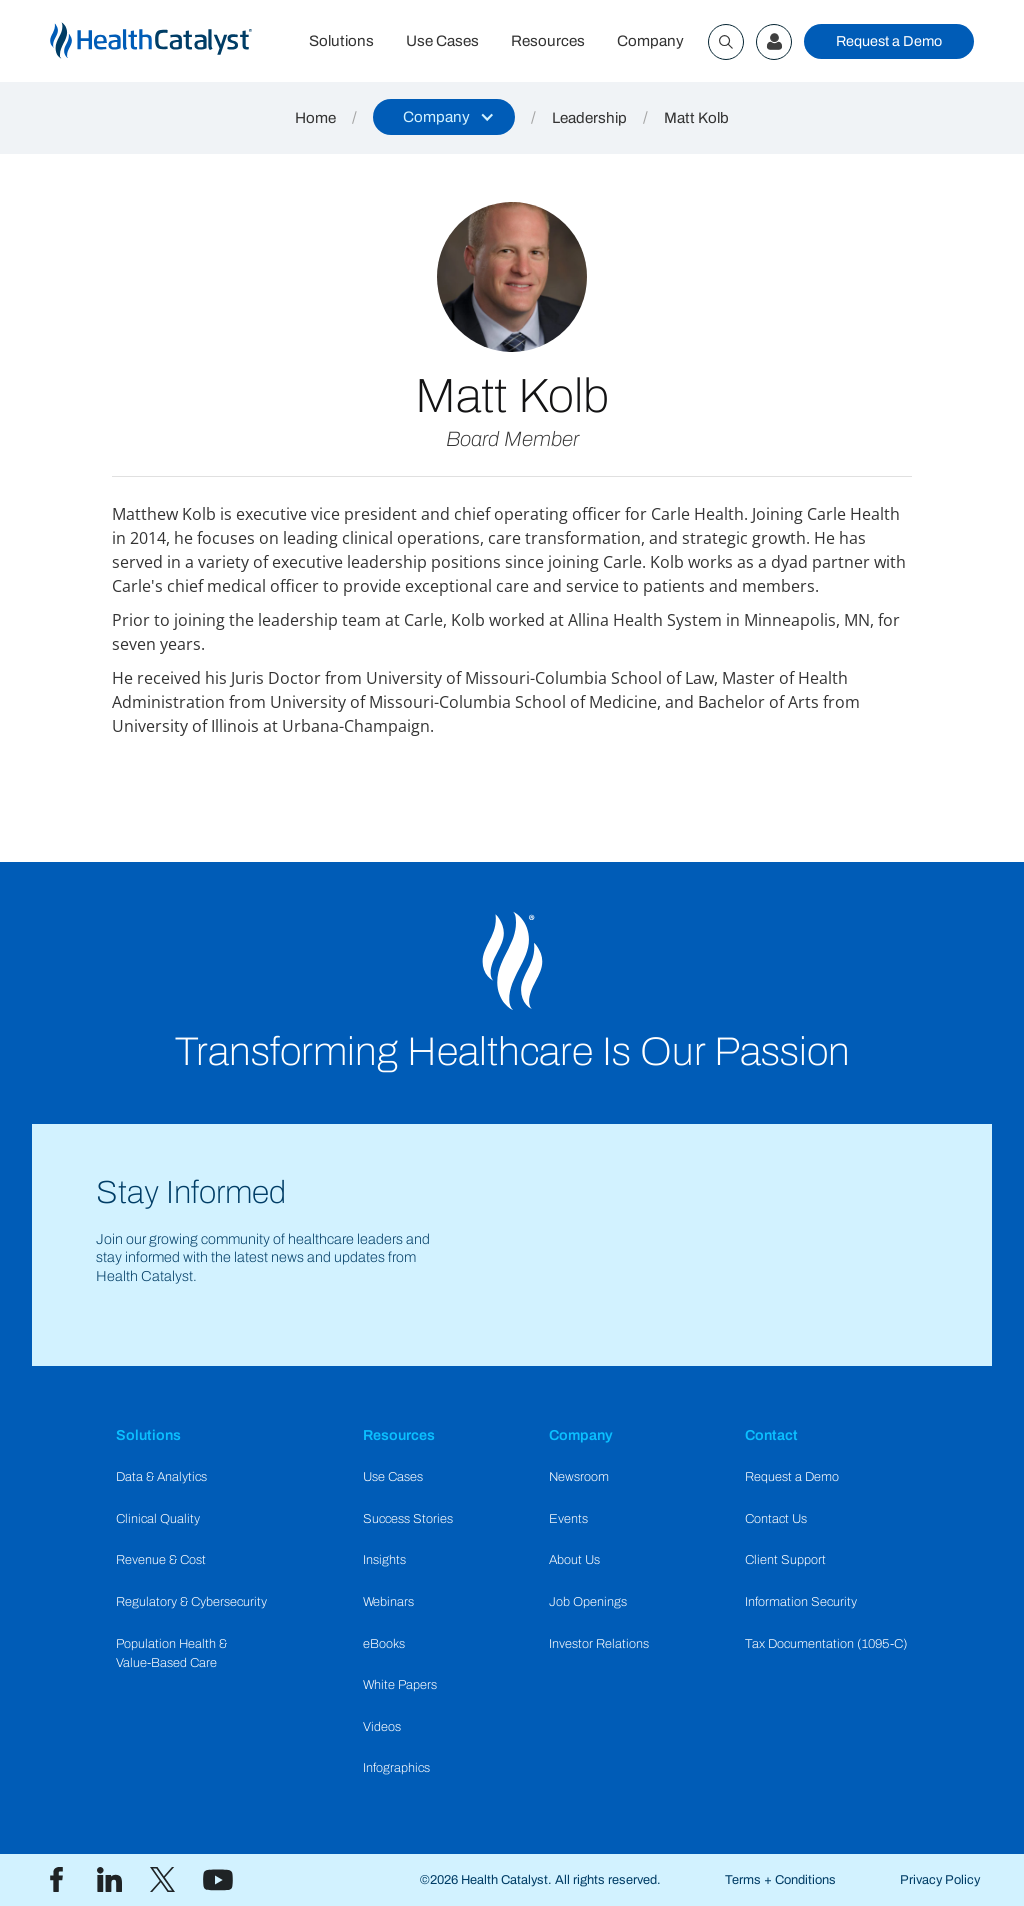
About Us (574, 1560)
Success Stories (408, 1519)
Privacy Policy (940, 1880)
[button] (444, 117)
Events (568, 1519)
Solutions (341, 41)
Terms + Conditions (780, 1880)
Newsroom (579, 1477)
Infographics (396, 1768)
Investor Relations (599, 1644)
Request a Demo (889, 41)
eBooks (384, 1644)
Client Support (785, 1560)
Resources (548, 41)
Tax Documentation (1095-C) (826, 1644)
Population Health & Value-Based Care (171, 1653)
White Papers (400, 1685)
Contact (771, 1435)
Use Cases (442, 41)
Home (315, 118)
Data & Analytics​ (161, 1477)
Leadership (589, 118)
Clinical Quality (158, 1519)
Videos (382, 1727)
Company (650, 41)
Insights (384, 1560)
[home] (171, 41)
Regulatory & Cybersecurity (191, 1602)
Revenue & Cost (161, 1560)
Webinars (388, 1602)
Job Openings (588, 1602)
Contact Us (776, 1519)
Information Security (801, 1602)
